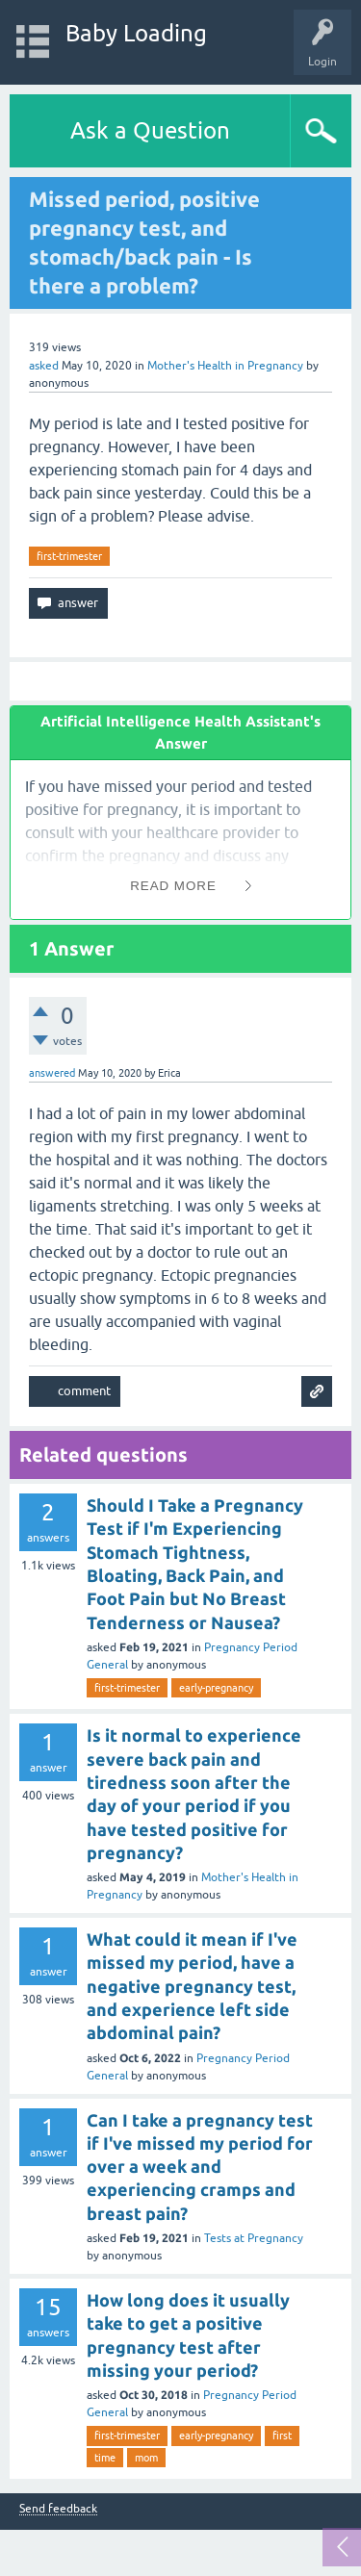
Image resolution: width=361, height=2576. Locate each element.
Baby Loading (136, 33)
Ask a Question (150, 130)
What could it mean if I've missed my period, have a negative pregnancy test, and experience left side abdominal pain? (192, 1985)
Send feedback (58, 2509)
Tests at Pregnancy (253, 2238)
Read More (173, 886)
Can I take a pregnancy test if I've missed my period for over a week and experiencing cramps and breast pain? (200, 2166)
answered (52, 1073)
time (105, 2457)
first (282, 2435)
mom (146, 2457)
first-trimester (69, 556)
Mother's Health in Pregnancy (225, 365)
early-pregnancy (216, 1688)
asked (44, 365)
